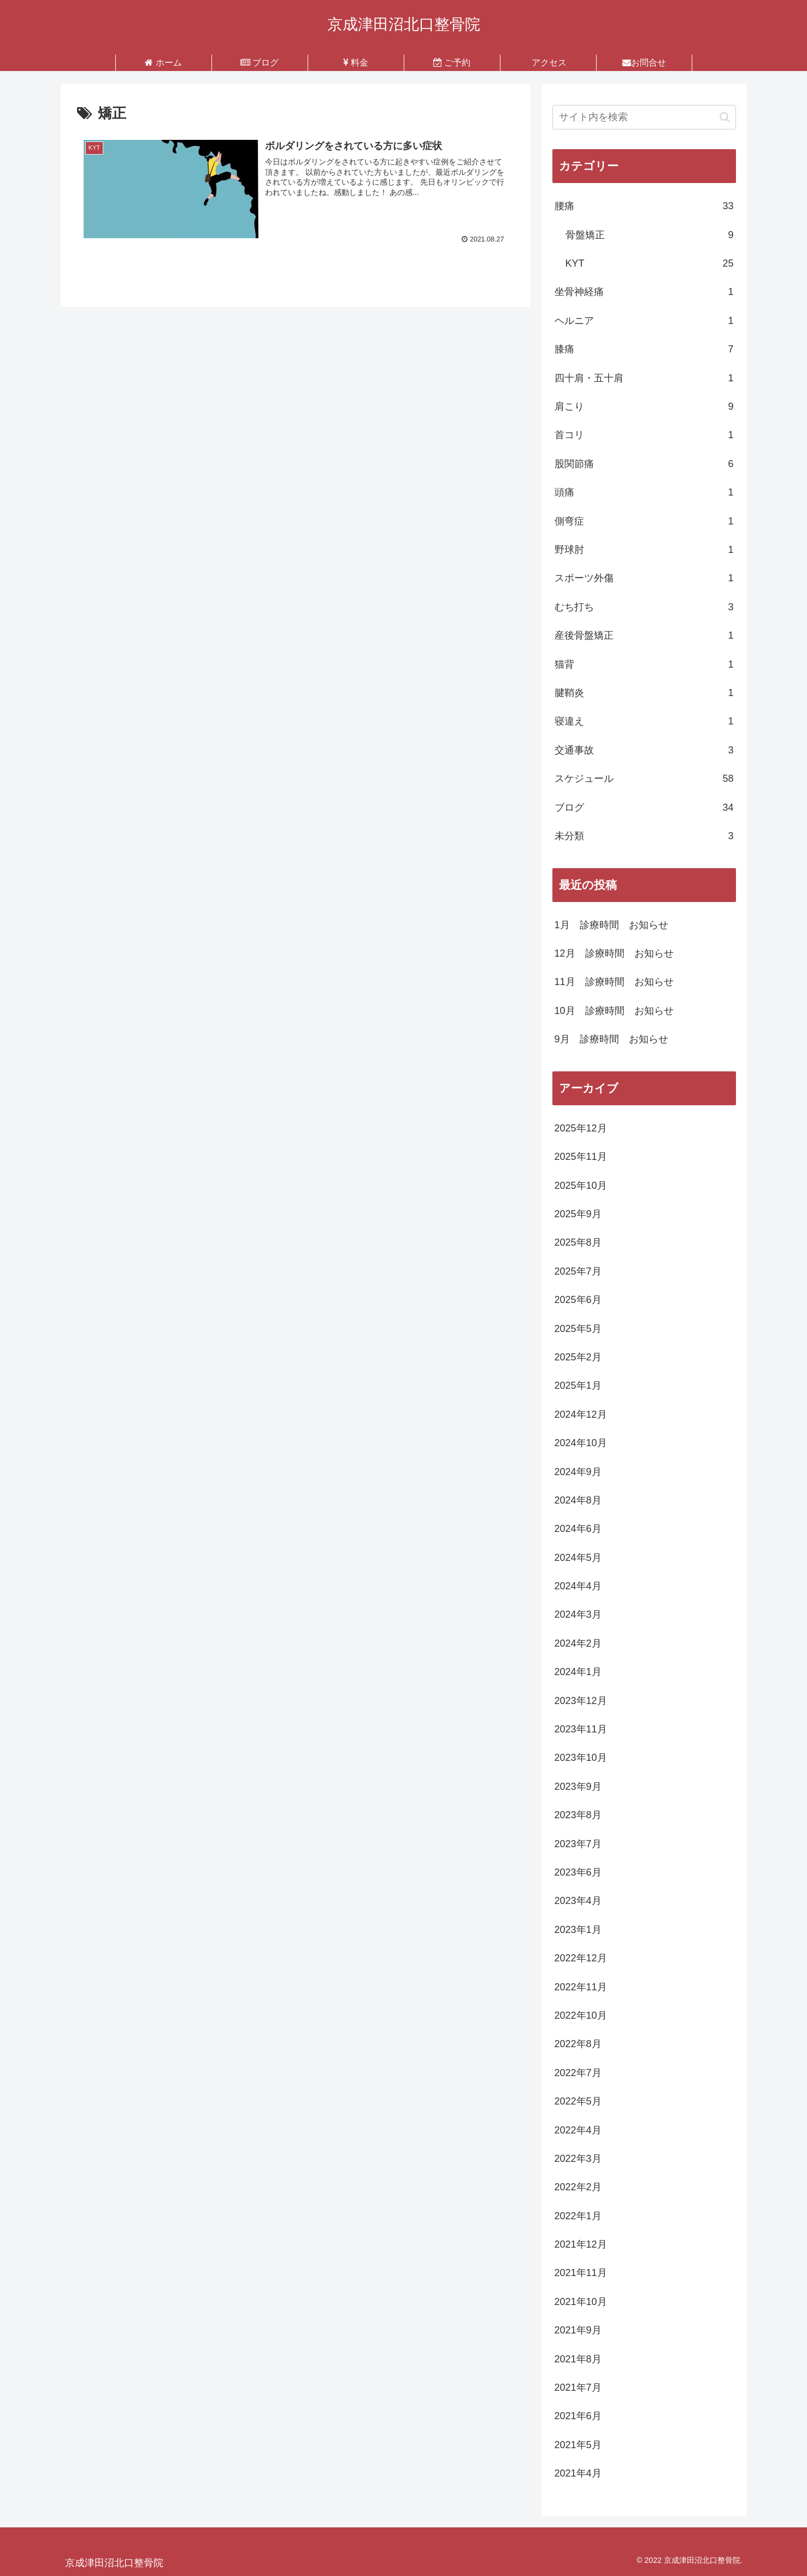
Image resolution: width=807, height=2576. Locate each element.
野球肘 (644, 549)
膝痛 (644, 349)
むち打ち (644, 607)
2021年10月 (581, 2301)
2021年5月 (578, 2444)
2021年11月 (581, 2272)
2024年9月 (578, 1471)
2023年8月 (578, 1814)
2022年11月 (581, 1987)
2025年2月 (578, 1357)
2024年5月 (578, 1557)
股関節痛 (644, 464)
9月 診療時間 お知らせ (611, 1039)
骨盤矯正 (650, 235)
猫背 (644, 664)
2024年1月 (578, 1671)
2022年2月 (578, 2187)
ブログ (644, 807)
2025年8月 (578, 1242)
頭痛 (644, 492)
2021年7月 (578, 2387)
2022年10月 (581, 2015)
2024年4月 (578, 1586)
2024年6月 (578, 1528)
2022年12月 (581, 1958)
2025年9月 (578, 1214)
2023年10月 (581, 1757)
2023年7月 (578, 1843)
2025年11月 (581, 1156)
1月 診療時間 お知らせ (611, 924)
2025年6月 (578, 1299)
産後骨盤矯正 (644, 635)
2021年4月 (578, 2473)
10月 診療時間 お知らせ (614, 1010)
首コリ (644, 435)
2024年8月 (578, 1500)
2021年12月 (581, 2244)
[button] (724, 117)
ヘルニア (644, 320)
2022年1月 (578, 2215)
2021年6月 (578, 2415)
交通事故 (644, 750)
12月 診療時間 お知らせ (614, 953)
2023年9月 (578, 1786)
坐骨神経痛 (644, 291)
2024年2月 (578, 1643)
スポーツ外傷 (644, 578)
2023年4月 (578, 1900)
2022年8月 (578, 2043)
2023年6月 (578, 1872)
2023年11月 (581, 1729)
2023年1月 (578, 1929)
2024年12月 (581, 1414)
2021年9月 (578, 2330)
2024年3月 (578, 1614)
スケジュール (644, 778)
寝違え (644, 721)
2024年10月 (581, 1442)
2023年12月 (581, 1700)
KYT (650, 263)
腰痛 (644, 206)
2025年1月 (578, 1385)
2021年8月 (578, 2359)
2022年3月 (578, 2158)
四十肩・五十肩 (644, 378)
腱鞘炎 (644, 693)
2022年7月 (578, 2072)
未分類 (644, 836)
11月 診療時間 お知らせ (614, 981)
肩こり (644, 406)
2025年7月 (578, 1271)
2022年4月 (578, 2130)
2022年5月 (578, 2101)
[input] (644, 117)
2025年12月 (581, 1128)
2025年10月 (581, 1185)
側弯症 (644, 521)
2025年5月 (578, 1328)
